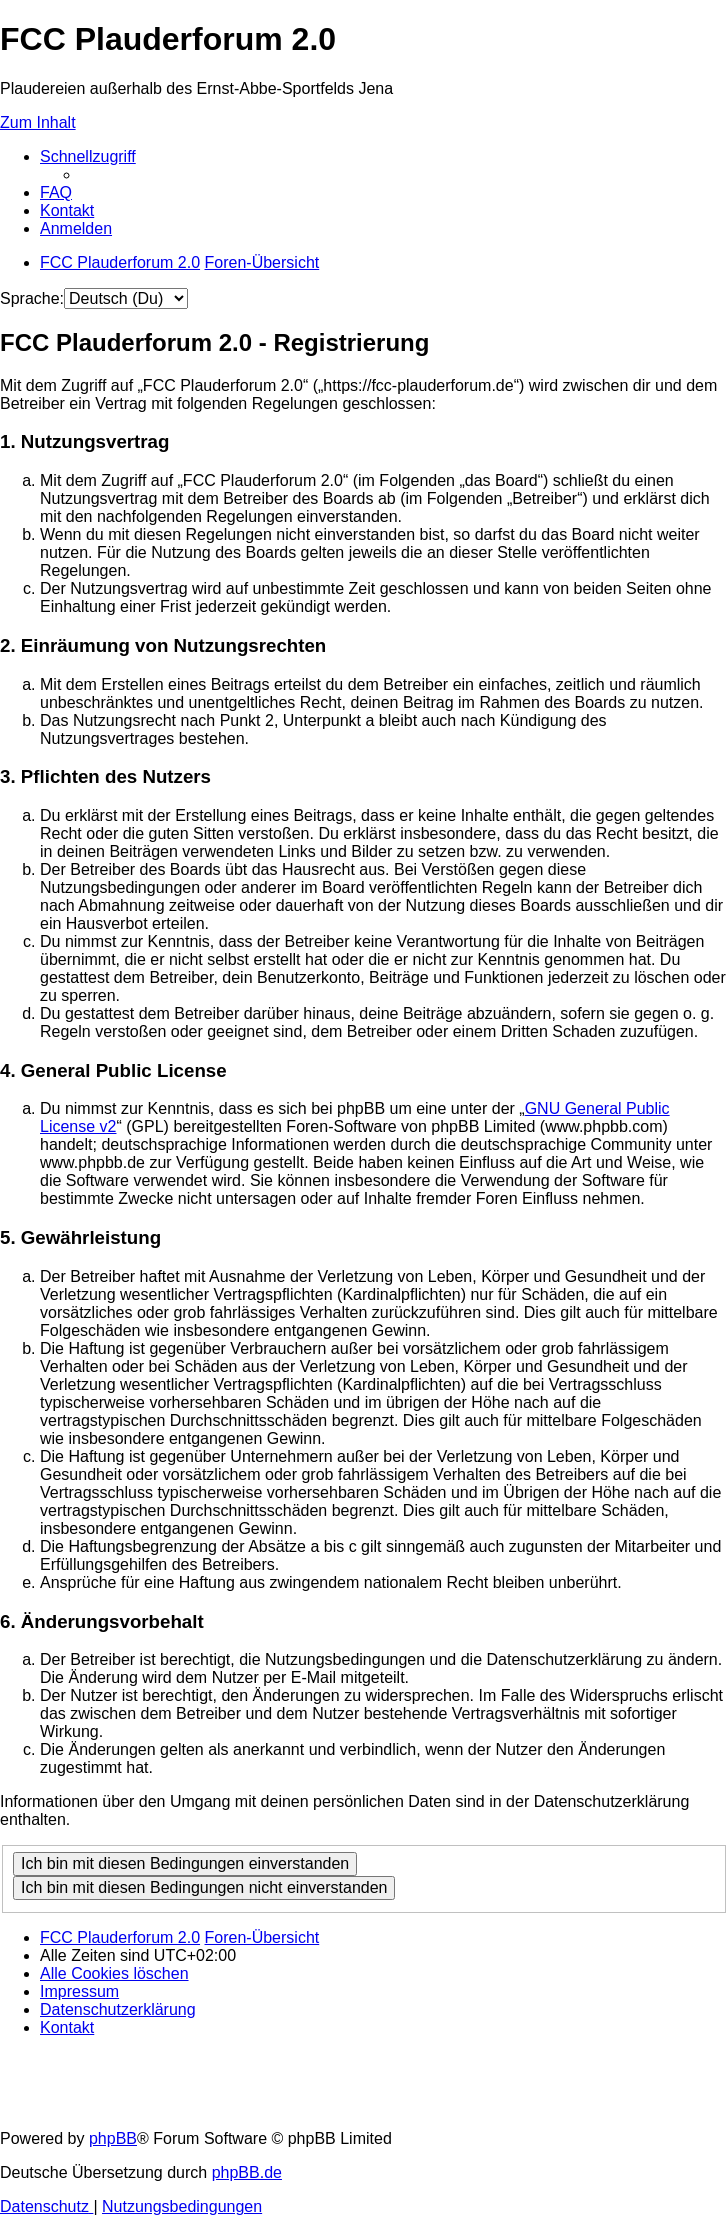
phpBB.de (247, 2172)
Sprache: (32, 298)
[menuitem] (56, 192)
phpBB (113, 2138)
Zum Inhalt (38, 122)
